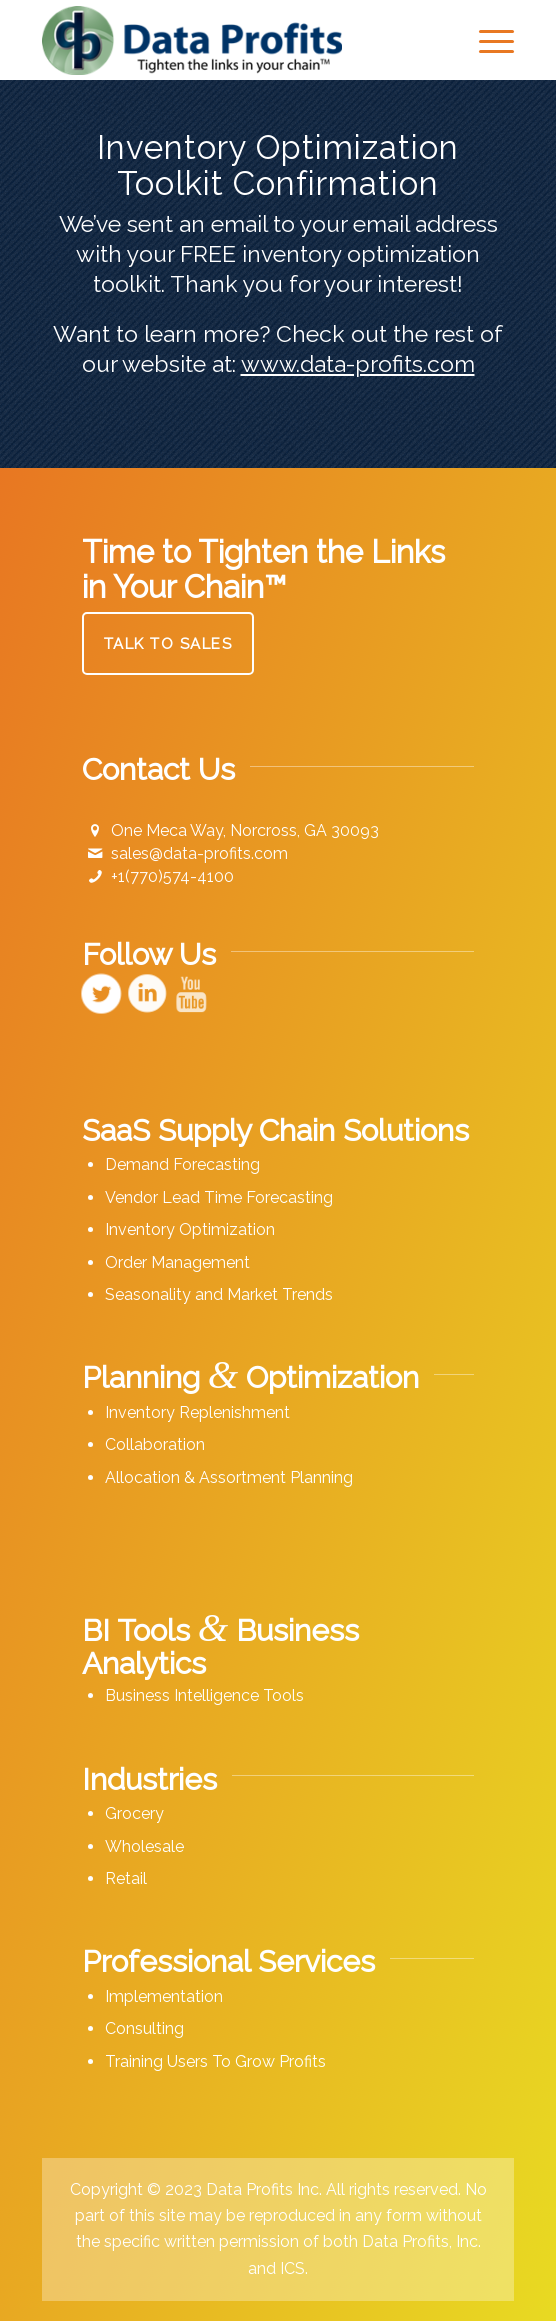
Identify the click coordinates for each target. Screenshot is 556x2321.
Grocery (134, 1813)
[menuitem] (486, 40)
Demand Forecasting (182, 1164)
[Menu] (486, 40)
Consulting (144, 2028)
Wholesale (144, 1846)
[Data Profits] (231, 40)
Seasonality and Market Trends (219, 1294)
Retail (126, 1878)
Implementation (164, 1996)
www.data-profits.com (358, 363)
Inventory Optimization (190, 1229)
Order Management (177, 1262)
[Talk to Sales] (168, 643)
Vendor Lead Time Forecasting (219, 1197)
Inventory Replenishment (197, 1412)
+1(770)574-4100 (172, 876)
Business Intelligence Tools (204, 1695)
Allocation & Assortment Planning (229, 1477)
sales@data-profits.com (199, 853)
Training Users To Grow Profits (215, 2061)
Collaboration (155, 1444)
